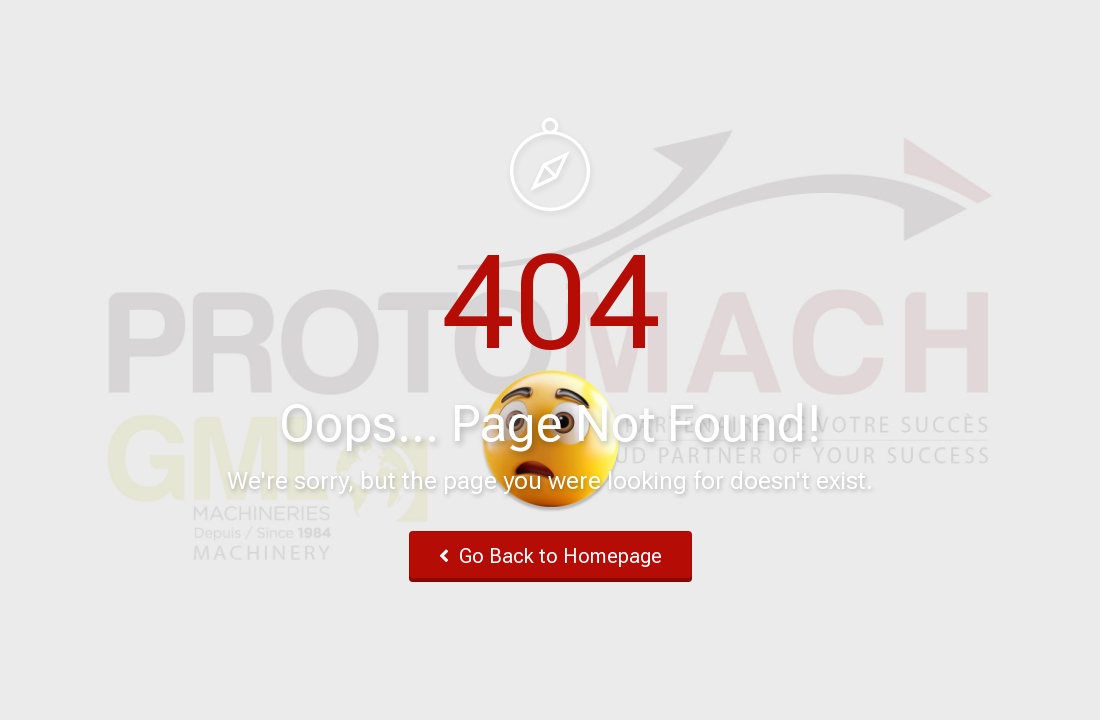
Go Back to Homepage (550, 556)
